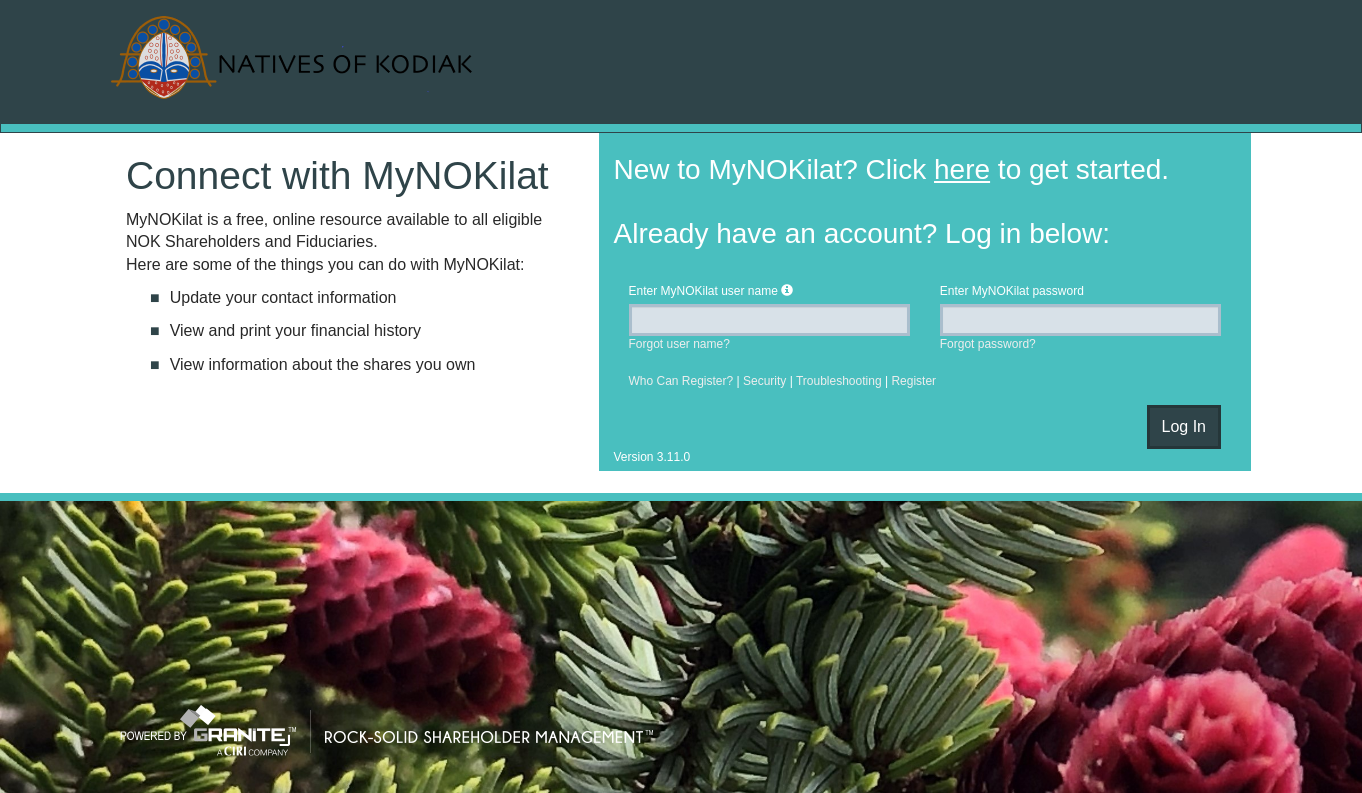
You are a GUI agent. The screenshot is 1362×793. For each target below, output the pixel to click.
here (962, 169)
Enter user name (703, 291)
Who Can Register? (681, 381)
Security (764, 381)
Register (913, 381)
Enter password (1012, 291)
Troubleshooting (839, 381)
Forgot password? (988, 344)
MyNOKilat (295, 57)
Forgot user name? (679, 344)
